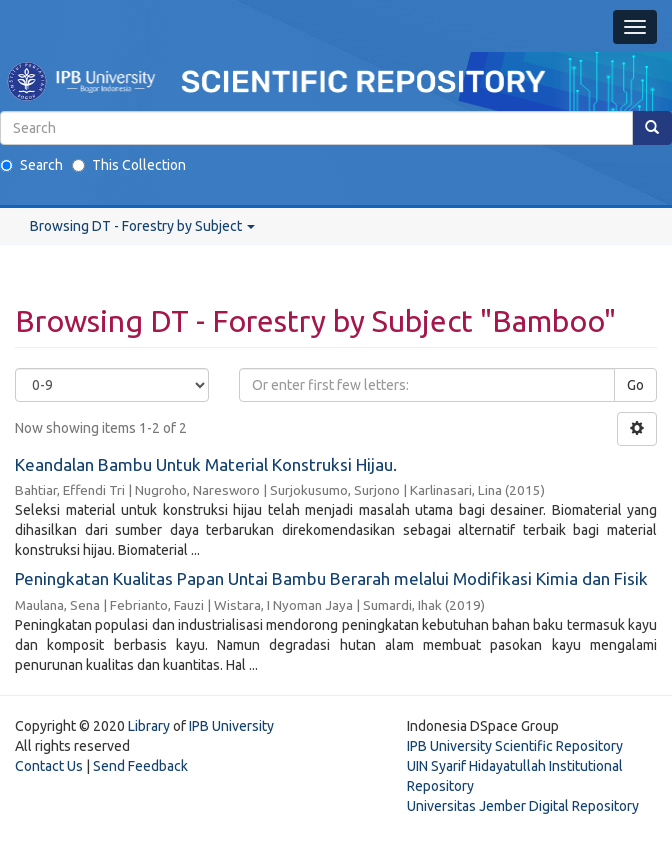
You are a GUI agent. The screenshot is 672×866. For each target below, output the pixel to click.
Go (635, 385)
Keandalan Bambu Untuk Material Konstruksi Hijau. (206, 464)
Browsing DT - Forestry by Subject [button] (142, 226)
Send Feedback (140, 766)
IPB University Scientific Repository (515, 746)
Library (149, 726)
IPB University (231, 726)
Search (31, 165)
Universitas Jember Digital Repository (523, 806)
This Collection (129, 165)
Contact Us (49, 766)
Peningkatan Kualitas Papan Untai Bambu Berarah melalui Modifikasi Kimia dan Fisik (331, 578)
